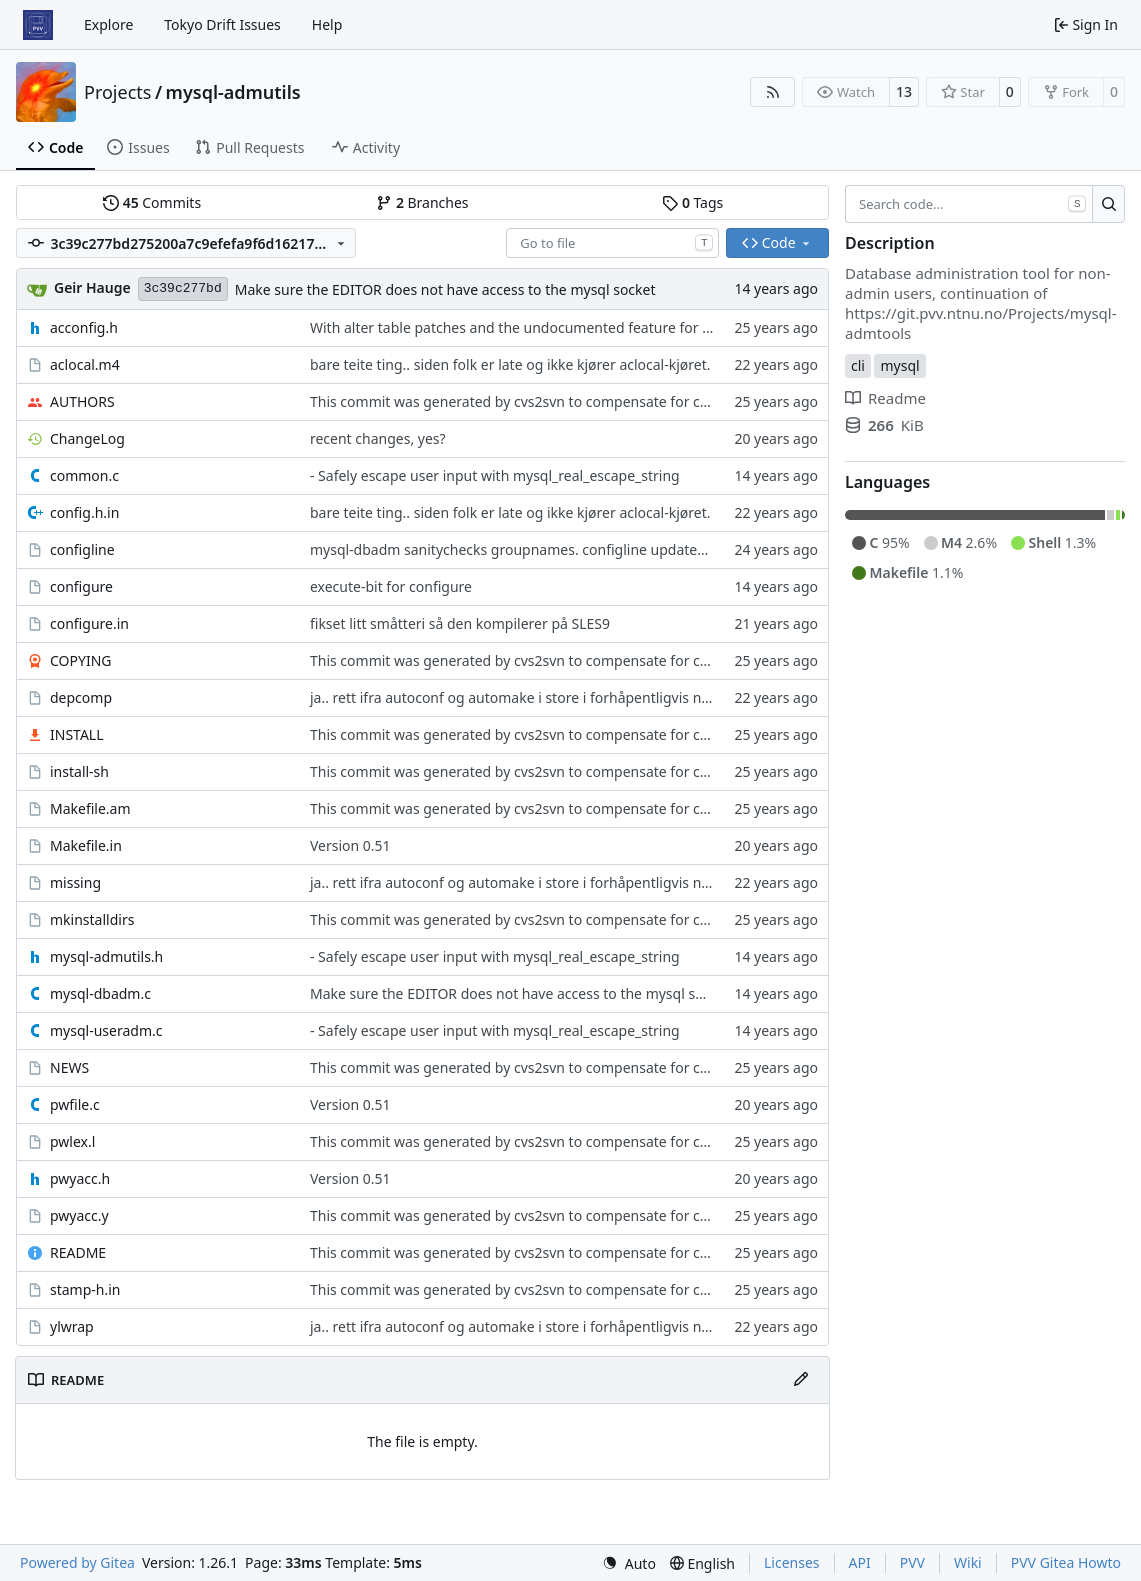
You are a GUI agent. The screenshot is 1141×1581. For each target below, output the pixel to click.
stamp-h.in (85, 1289)
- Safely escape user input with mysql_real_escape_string (495, 475)
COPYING (80, 660)
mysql (899, 365)
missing (75, 882)
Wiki (968, 1562)
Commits (152, 202)
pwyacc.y (79, 1215)
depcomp (81, 697)
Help (327, 24)
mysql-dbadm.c (100, 993)
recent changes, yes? (378, 438)
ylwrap (72, 1326)
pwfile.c (75, 1104)
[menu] (629, 1563)
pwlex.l (72, 1141)
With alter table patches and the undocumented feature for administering (552, 327)
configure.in (89, 623)
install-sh (79, 771)
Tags (692, 202)
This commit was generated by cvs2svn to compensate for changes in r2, (547, 401)
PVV (912, 1562)
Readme (885, 398)
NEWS (69, 1067)
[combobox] (612, 243)
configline (82, 549)
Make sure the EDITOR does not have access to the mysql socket (445, 289)
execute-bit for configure (391, 586)
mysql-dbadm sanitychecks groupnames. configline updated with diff (536, 549)
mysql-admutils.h (106, 956)
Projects (117, 92)
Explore (108, 24)
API (860, 1562)
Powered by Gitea (77, 1562)
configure (81, 586)
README (78, 1252)
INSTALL (77, 734)
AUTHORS (82, 401)
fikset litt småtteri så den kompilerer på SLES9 (460, 623)
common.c (84, 475)
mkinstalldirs (92, 919)
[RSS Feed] (773, 92)
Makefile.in (86, 845)
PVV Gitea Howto (1066, 1562)
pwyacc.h (80, 1178)
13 (904, 91)
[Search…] (1108, 204)
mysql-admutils (233, 92)
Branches (422, 202)
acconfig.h (84, 327)
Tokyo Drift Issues (222, 24)
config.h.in (84, 512)
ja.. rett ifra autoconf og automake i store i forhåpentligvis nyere (520, 697)
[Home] (38, 25)
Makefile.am (90, 808)
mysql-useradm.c (106, 1030)
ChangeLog (87, 438)
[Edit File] (801, 1380)
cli (858, 365)
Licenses (792, 1562)
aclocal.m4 (85, 364)
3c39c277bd (183, 288)
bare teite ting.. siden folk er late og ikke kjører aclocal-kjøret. (510, 364)
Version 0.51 (350, 845)
